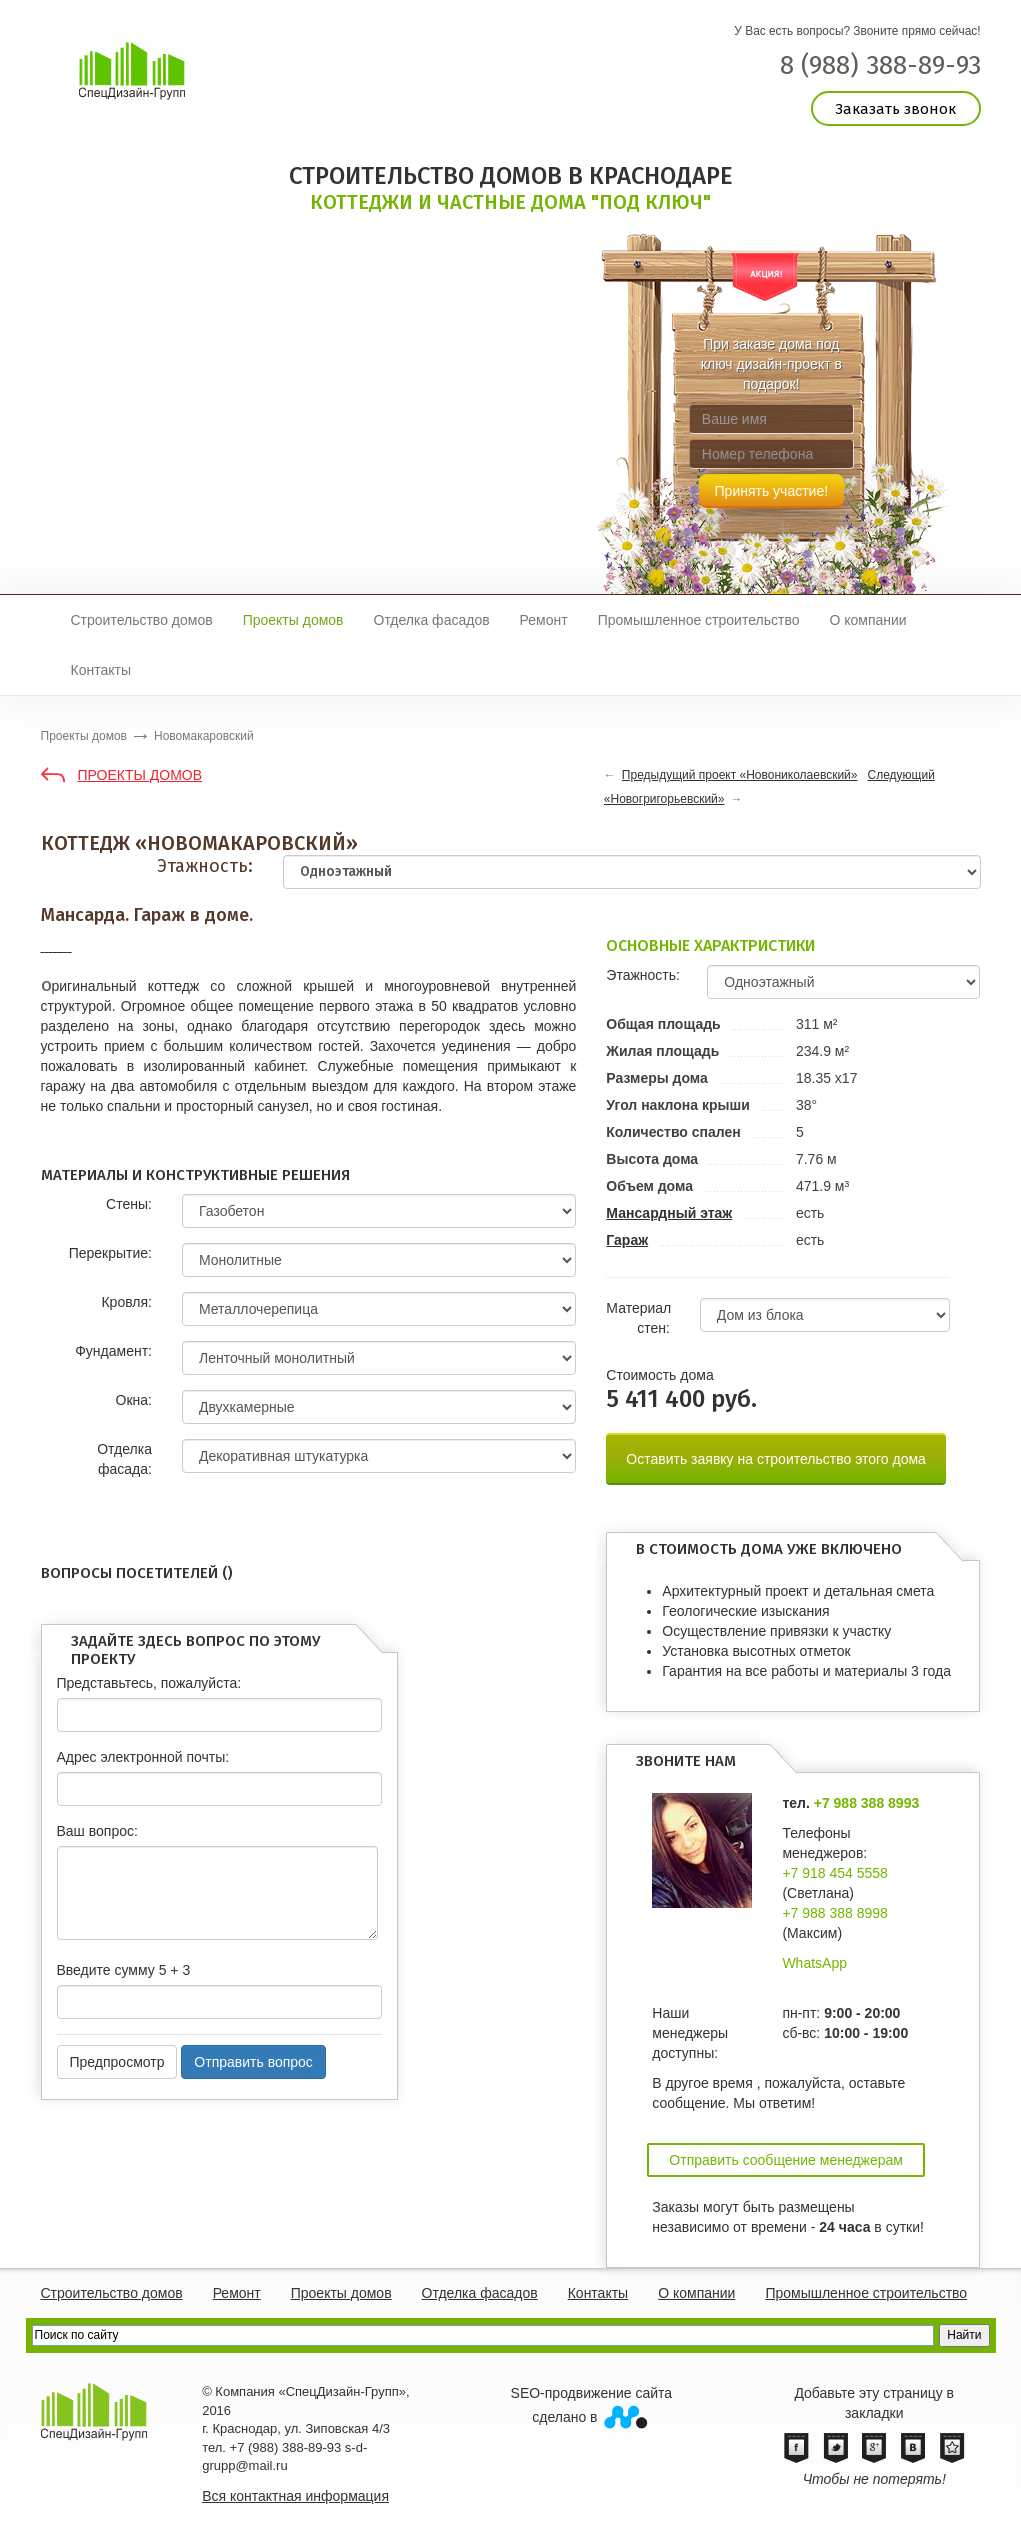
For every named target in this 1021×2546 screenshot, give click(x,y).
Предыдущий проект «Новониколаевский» (740, 775)
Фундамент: (113, 1351)
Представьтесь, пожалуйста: (149, 1683)
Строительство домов (142, 620)
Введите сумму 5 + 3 (124, 1970)
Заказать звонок (895, 109)
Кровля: (126, 1302)
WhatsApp (814, 1963)
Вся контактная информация (295, 2496)
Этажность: (205, 866)
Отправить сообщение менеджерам (786, 2160)
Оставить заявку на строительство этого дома (776, 1459)
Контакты (101, 670)
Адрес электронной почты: (143, 1757)
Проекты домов (293, 620)
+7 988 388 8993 (867, 1803)
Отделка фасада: (124, 1459)
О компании (867, 620)
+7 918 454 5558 (835, 1873)
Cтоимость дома (659, 1375)
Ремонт (544, 620)
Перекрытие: (110, 1253)
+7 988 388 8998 (835, 1913)
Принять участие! (772, 491)
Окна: (134, 1400)
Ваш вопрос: (97, 1831)
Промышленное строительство (699, 620)
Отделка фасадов (432, 620)
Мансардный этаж (669, 1213)
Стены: (129, 1204)
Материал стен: (638, 1318)
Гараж (627, 1240)
